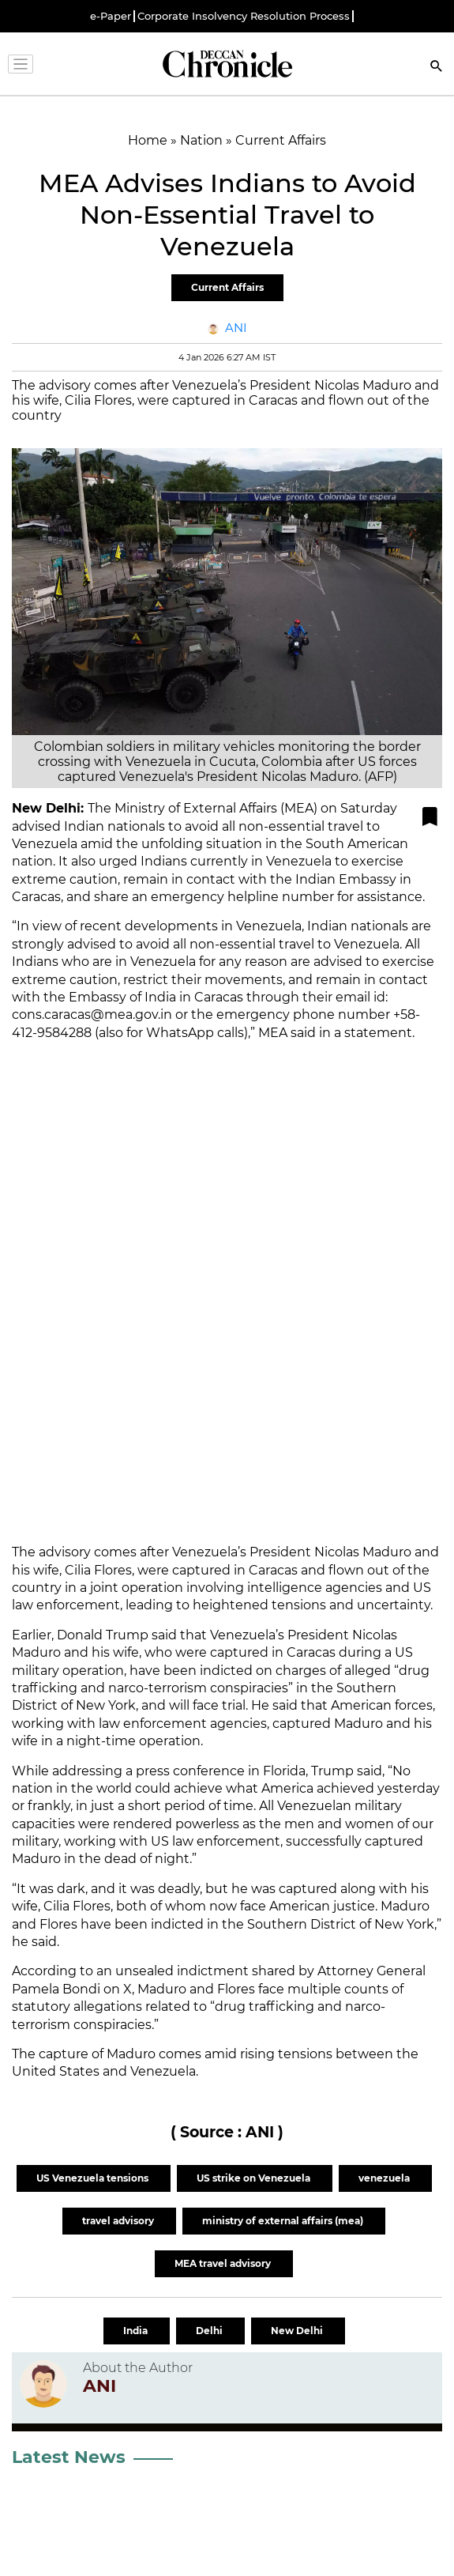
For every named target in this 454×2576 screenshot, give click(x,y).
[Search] (436, 67)
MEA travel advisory (223, 2263)
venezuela (385, 2178)
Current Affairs (227, 287)
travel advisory (119, 2221)
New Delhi (298, 2331)
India (136, 2331)
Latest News (69, 2457)
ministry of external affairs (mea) (284, 2221)
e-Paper (110, 16)
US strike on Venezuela (255, 2178)
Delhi (210, 2331)
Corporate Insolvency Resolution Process (243, 16)
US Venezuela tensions (93, 2178)
